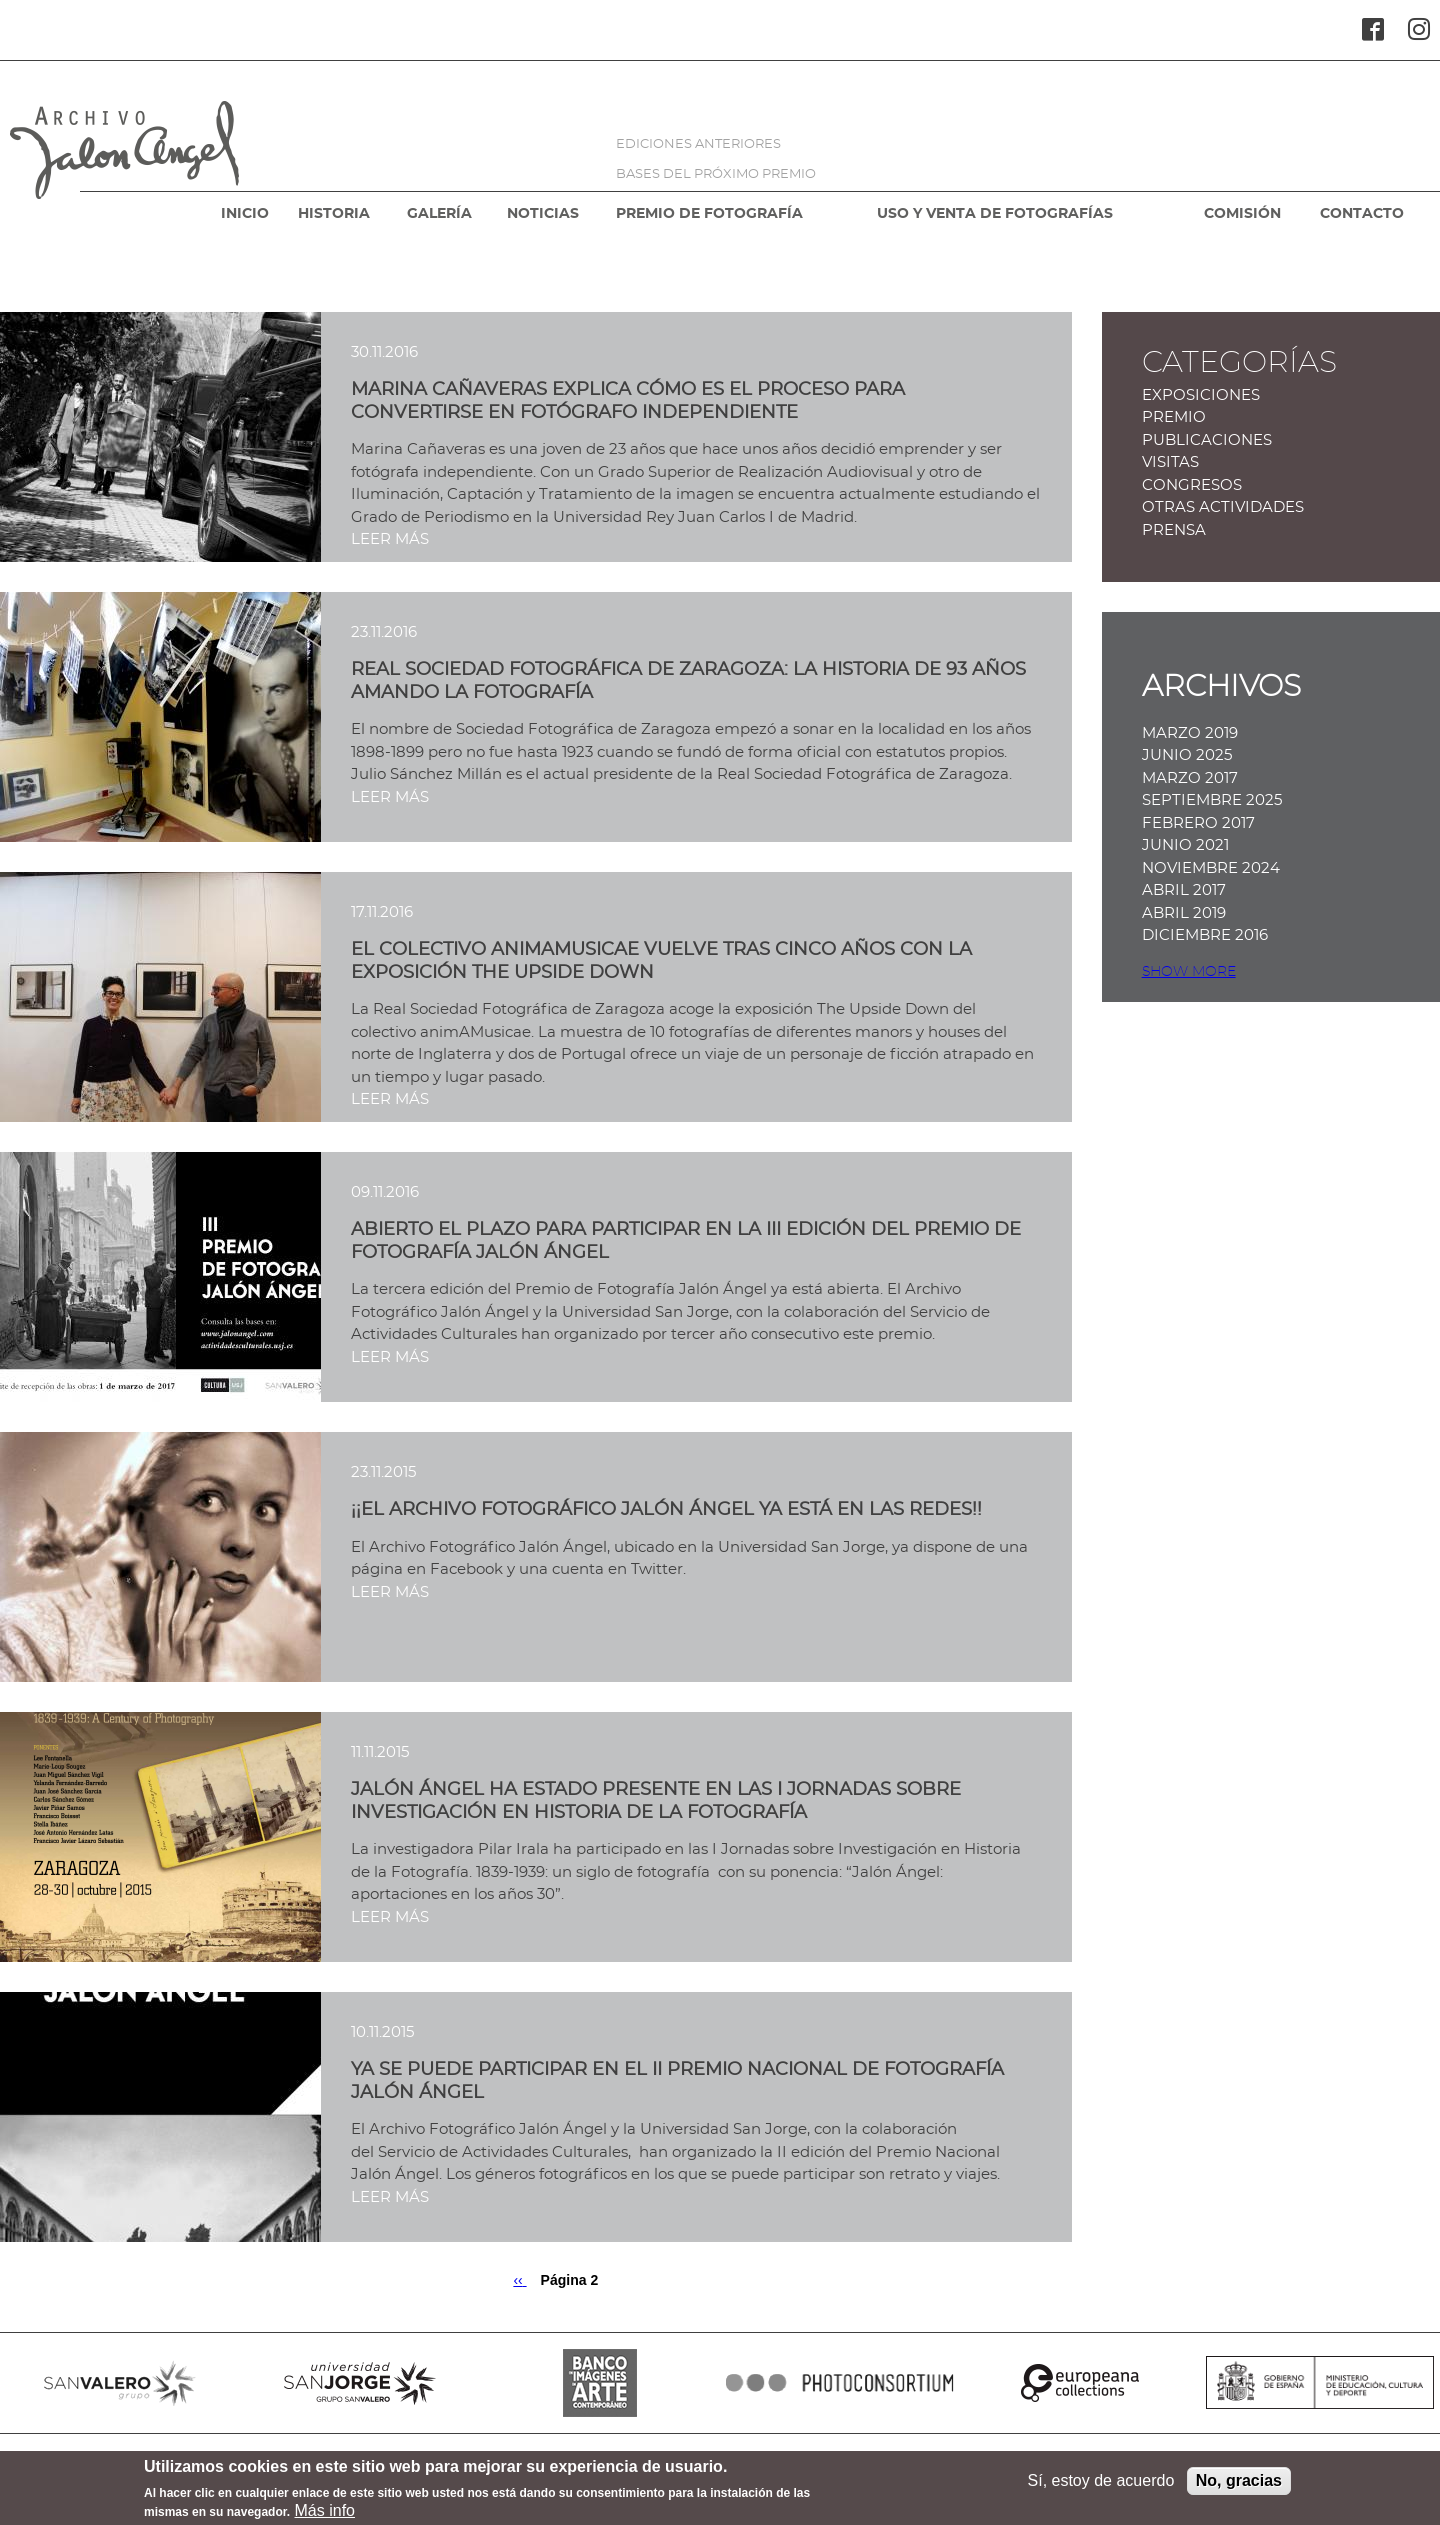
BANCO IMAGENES (600, 2383)
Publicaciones (1207, 440)
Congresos (1192, 485)
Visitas (1170, 462)
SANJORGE (360, 2383)
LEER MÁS (390, 539)
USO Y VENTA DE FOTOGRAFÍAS (995, 214)
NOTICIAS (543, 214)
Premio (1174, 417)
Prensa (1174, 530)
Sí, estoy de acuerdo (1101, 2486)
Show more (1189, 972)
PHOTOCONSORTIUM (840, 2383)
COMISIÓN (1242, 214)
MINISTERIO (1320, 2383)
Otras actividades (1223, 507)
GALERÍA (439, 214)
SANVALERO (120, 2383)
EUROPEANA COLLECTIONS (1080, 2383)
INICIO (245, 214)
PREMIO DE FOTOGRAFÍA (709, 214)
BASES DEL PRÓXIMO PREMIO (716, 174)
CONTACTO (1362, 214)
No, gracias (1239, 2486)
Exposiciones (1201, 395)
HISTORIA (334, 214)
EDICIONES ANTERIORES (698, 144)
